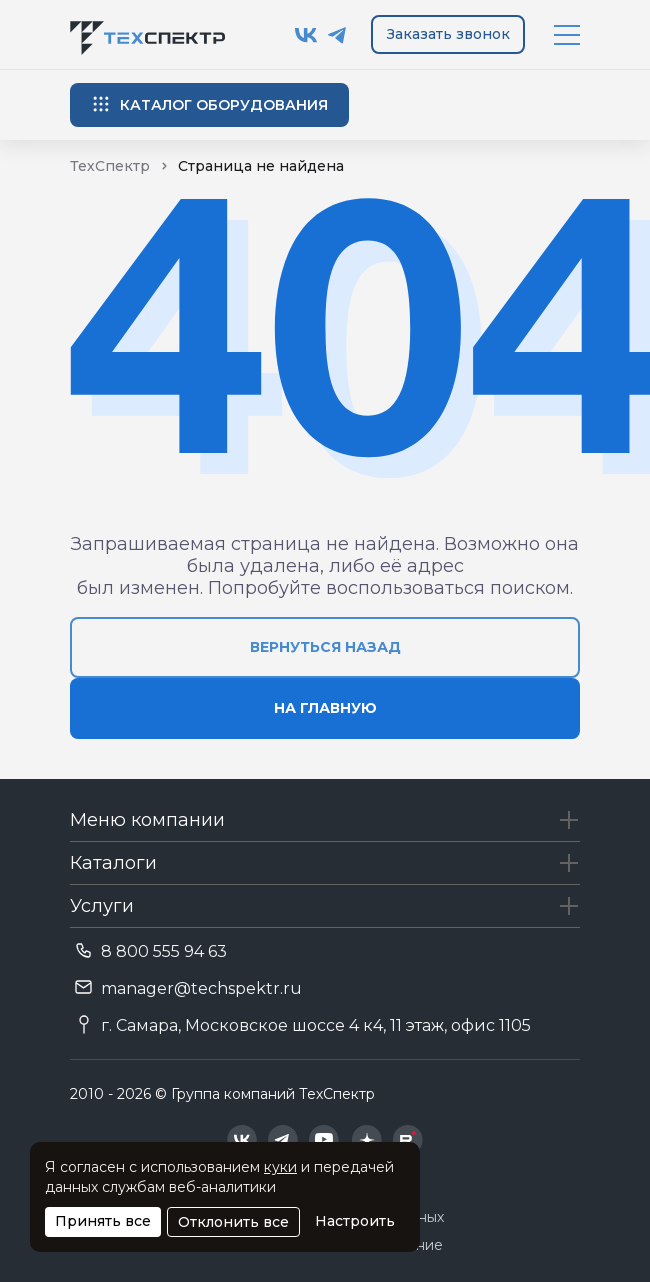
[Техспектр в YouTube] (324, 1140)
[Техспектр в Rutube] (408, 1140)
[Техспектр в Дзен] (366, 1140)
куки (280, 1167)
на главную (325, 708)
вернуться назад (325, 647)
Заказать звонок (448, 34)
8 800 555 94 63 (164, 951)
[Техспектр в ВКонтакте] (306, 35)
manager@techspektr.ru (201, 988)
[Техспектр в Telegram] (337, 35)
